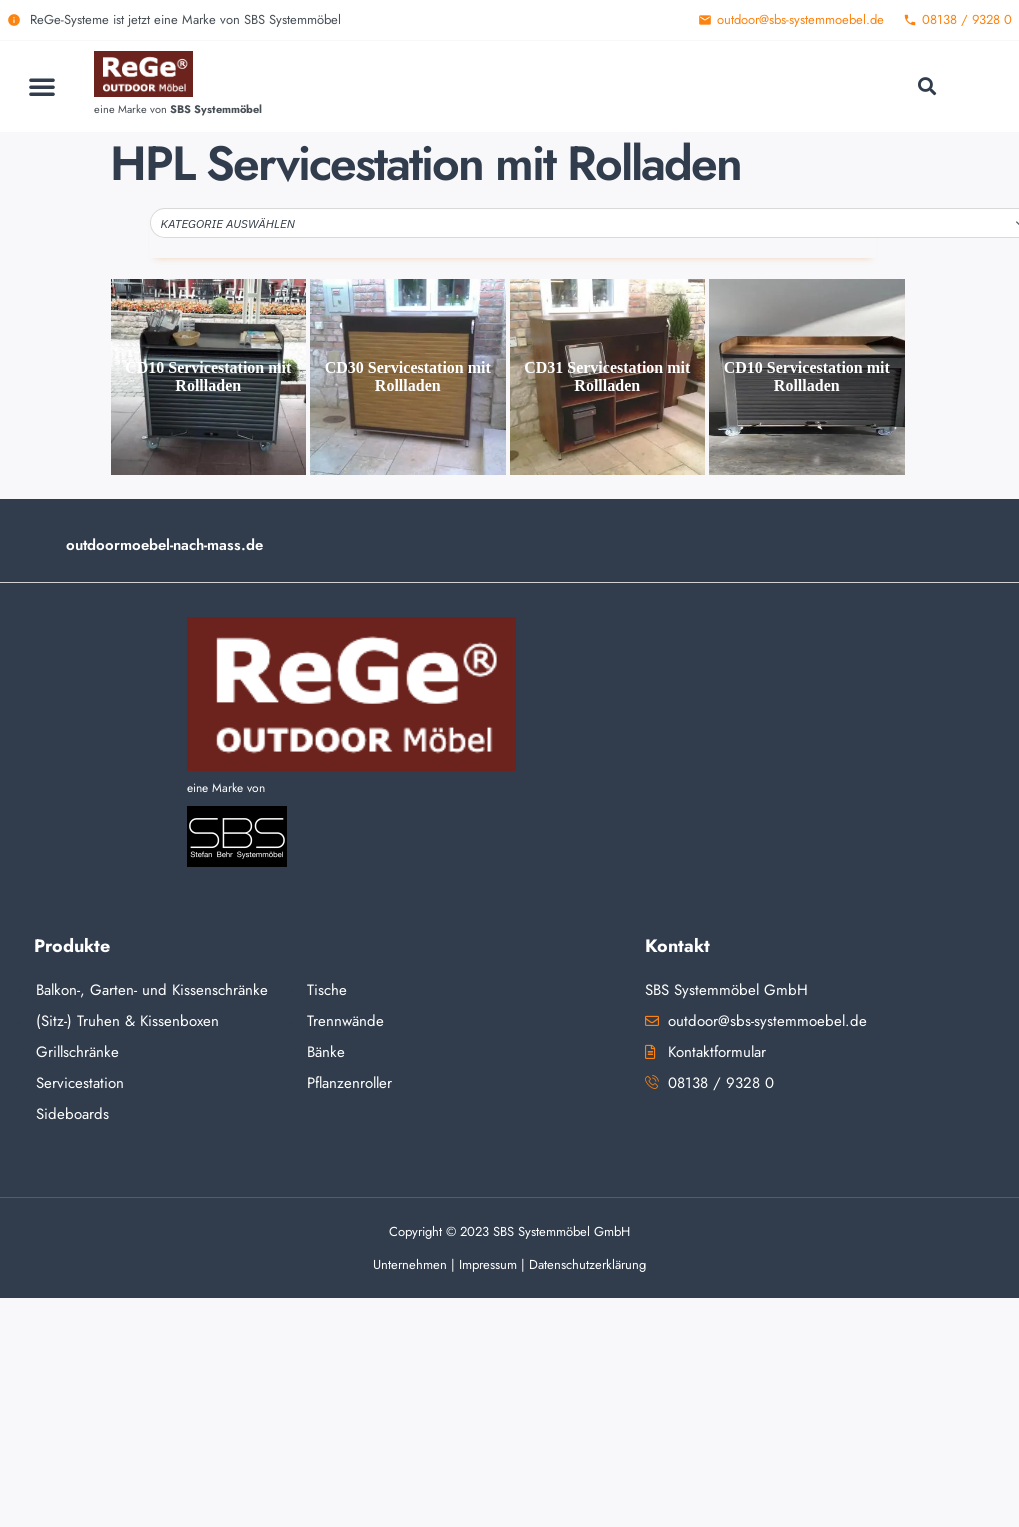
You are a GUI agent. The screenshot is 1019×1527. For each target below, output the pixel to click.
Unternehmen (410, 1264)
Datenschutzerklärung (587, 1264)
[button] (42, 86)
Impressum (488, 1264)
